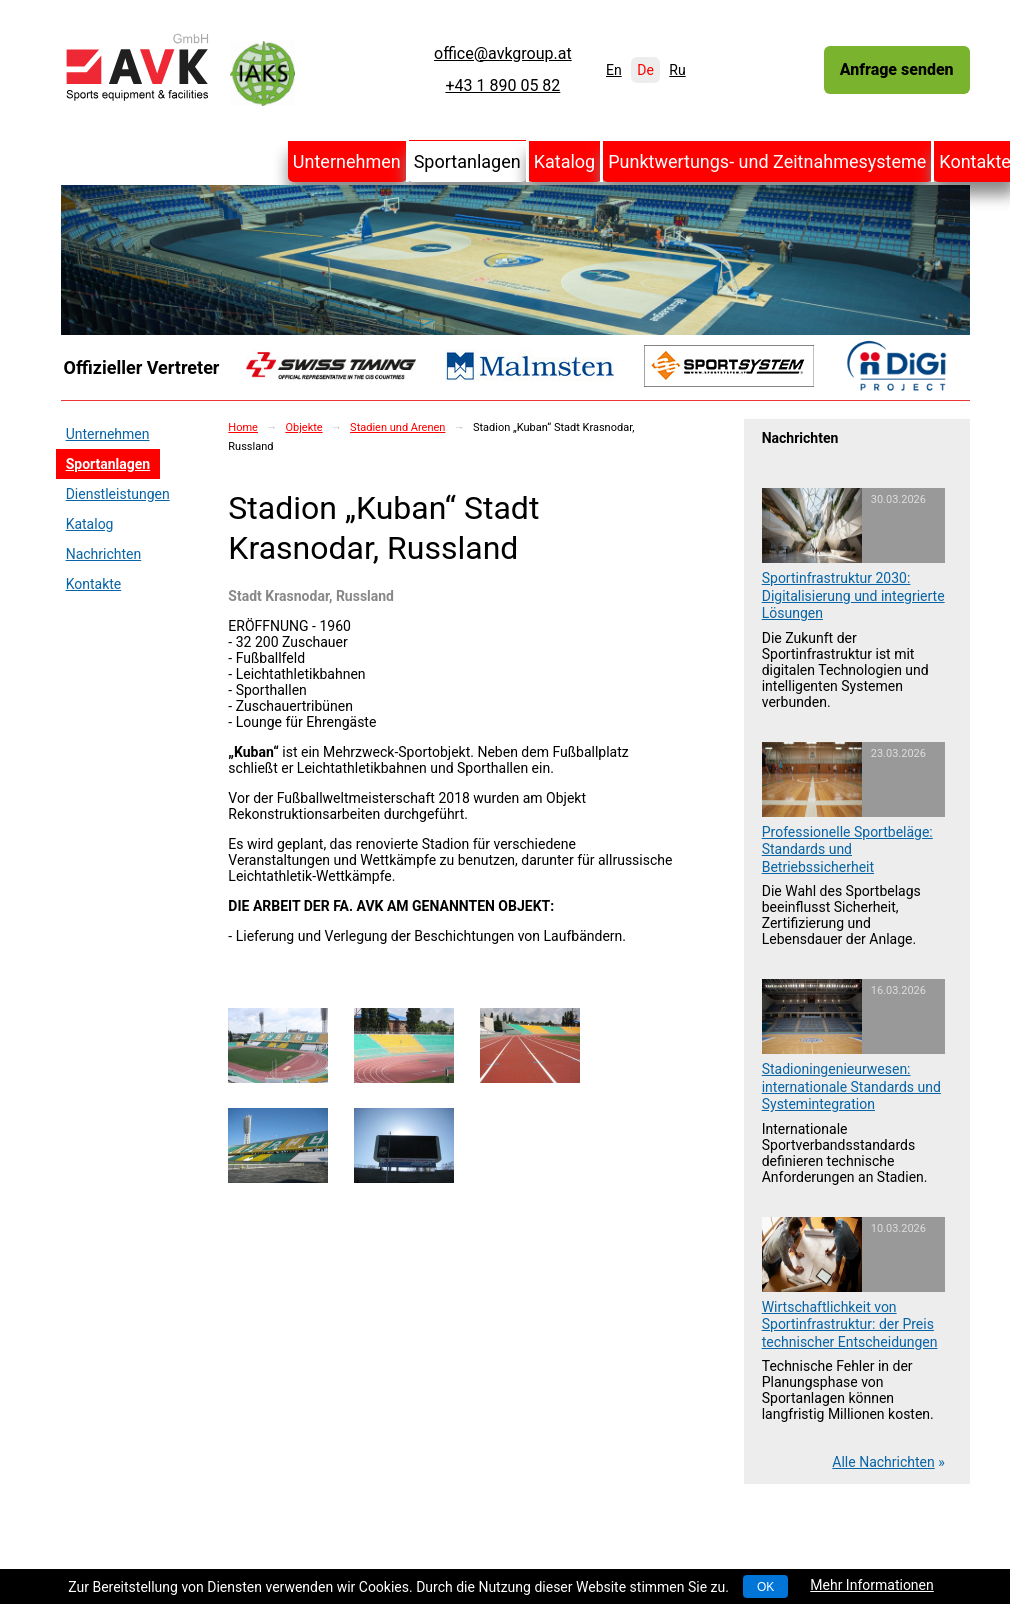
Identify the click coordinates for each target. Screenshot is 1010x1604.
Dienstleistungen (118, 494)
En (614, 70)
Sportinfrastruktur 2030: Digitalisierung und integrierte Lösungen (853, 595)
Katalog (565, 161)
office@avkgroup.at (503, 54)
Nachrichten (104, 554)
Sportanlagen (467, 161)
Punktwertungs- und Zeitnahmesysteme (767, 161)
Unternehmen (347, 161)
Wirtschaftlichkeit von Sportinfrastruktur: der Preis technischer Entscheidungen (850, 1324)
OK (765, 1587)
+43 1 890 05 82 (502, 86)
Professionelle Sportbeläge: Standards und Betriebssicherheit (847, 849)
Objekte (303, 427)
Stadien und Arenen (397, 427)
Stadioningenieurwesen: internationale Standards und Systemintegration (851, 1086)
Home (243, 427)
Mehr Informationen (871, 1585)
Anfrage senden (897, 69)
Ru (677, 70)
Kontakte (94, 584)
